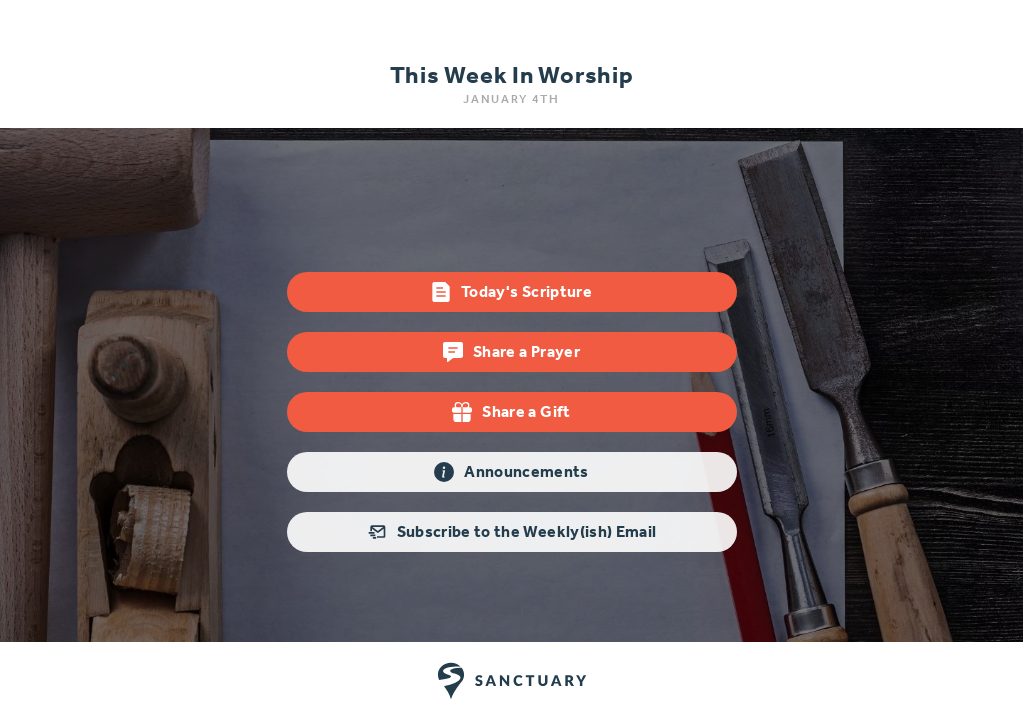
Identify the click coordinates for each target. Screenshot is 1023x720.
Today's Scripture (511, 292)
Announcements (511, 472)
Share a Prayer (511, 352)
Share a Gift (511, 412)
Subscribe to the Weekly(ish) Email (512, 532)
